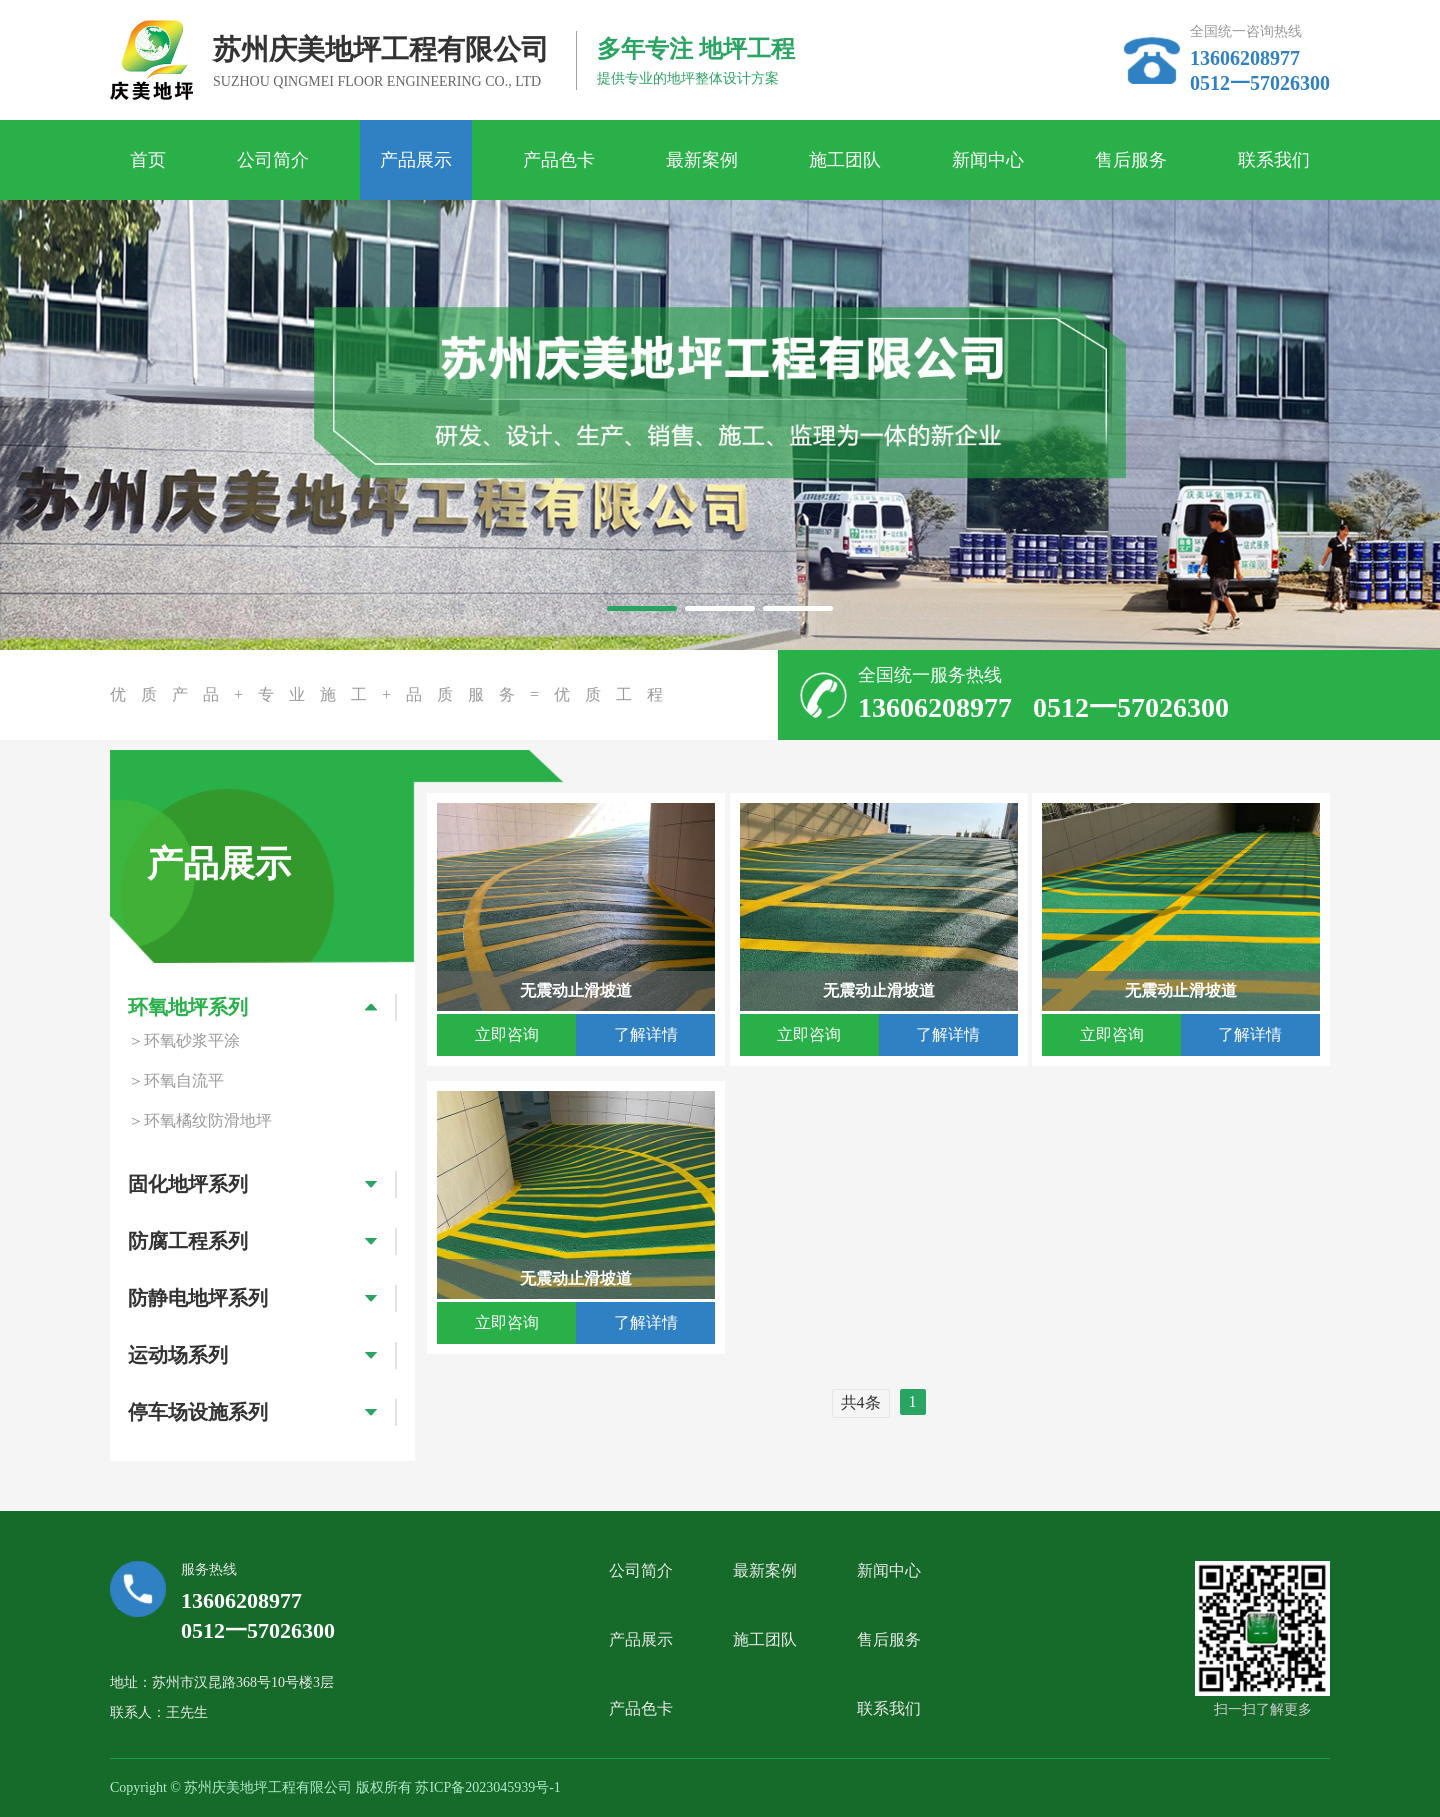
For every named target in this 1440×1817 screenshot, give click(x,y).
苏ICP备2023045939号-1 (487, 1787)
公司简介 (273, 160)
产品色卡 (559, 160)
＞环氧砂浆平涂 (184, 1040)
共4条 (861, 1402)
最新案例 (702, 160)
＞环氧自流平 (176, 1080)
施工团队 (845, 160)
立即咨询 (507, 1034)
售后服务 (1131, 160)
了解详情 (646, 1034)
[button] (642, 608)
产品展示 (416, 160)
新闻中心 (988, 160)
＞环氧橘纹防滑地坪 (200, 1120)
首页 (148, 160)
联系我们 (1274, 160)
